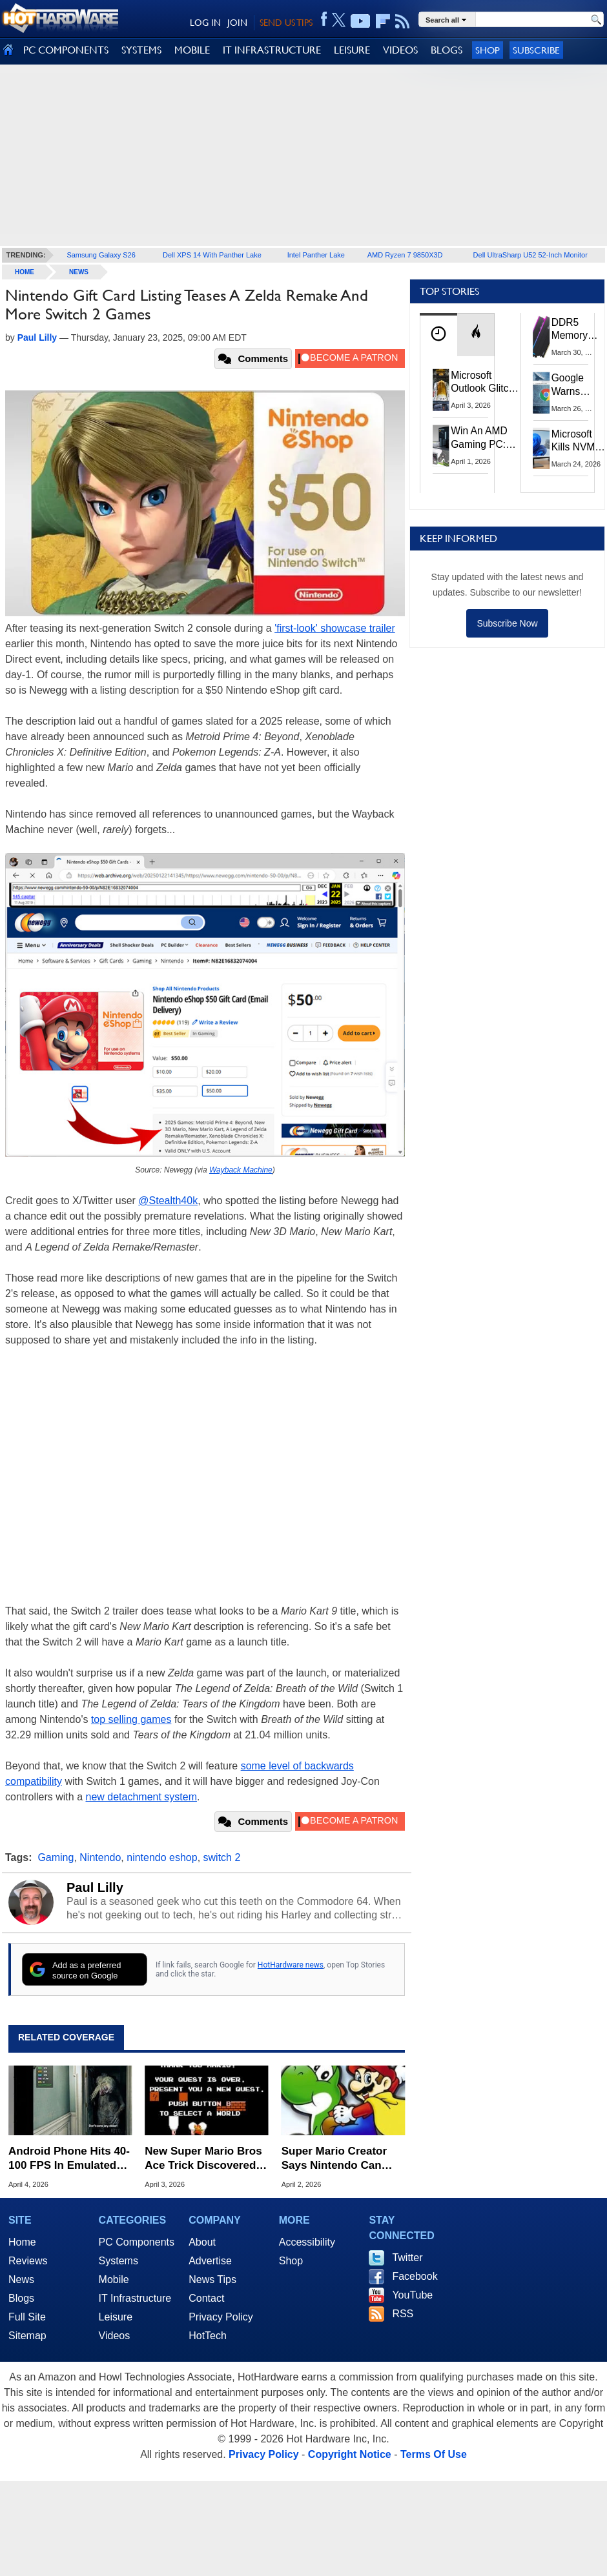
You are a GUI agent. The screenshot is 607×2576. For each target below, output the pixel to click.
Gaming (55, 1857)
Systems (118, 2260)
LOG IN (205, 22)
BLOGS (446, 50)
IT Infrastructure (135, 2298)
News (78, 272)
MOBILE (192, 50)
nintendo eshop (162, 1857)
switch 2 (222, 1857)
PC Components (136, 2242)
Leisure (115, 2316)
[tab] (438, 334)
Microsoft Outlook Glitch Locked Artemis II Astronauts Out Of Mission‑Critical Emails (485, 383)
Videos (114, 2335)
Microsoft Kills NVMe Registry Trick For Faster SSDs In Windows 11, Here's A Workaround (578, 441)
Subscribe (536, 50)
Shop (487, 50)
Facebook (414, 2276)
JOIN (237, 22)
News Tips (212, 2279)
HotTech (208, 2335)
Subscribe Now (507, 623)
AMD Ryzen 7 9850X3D (405, 255)
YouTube (412, 2294)
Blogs (21, 2298)
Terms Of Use (433, 2454)
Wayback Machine (241, 1169)
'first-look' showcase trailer (334, 628)
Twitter (407, 2257)
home (24, 272)
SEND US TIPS (286, 22)
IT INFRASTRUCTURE (272, 50)
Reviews (27, 2260)
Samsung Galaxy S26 (101, 255)
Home (22, 2242)
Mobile (114, 2279)
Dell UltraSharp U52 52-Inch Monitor (530, 255)
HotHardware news (291, 1964)
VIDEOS (400, 50)
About (202, 2242)
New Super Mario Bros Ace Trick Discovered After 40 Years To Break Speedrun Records (206, 2159)
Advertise (210, 2260)
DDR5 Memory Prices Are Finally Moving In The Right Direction (574, 330)
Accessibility (307, 2242)
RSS (402, 2313)
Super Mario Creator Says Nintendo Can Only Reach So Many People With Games (336, 2159)
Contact (206, 2298)
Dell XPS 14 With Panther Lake (212, 255)
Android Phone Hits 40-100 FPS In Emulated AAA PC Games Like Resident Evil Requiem (69, 2159)
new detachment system (142, 1796)
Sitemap (27, 2335)
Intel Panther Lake (316, 255)
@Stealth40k (168, 1200)
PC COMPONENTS (65, 50)
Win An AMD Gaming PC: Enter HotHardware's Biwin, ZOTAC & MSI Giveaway (484, 438)
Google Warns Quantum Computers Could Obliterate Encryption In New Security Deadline (576, 385)
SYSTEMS (141, 50)
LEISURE (352, 50)
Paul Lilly (95, 1887)
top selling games (131, 1719)
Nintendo (100, 1857)
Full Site (27, 2316)
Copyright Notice (349, 2454)
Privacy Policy (221, 2316)
